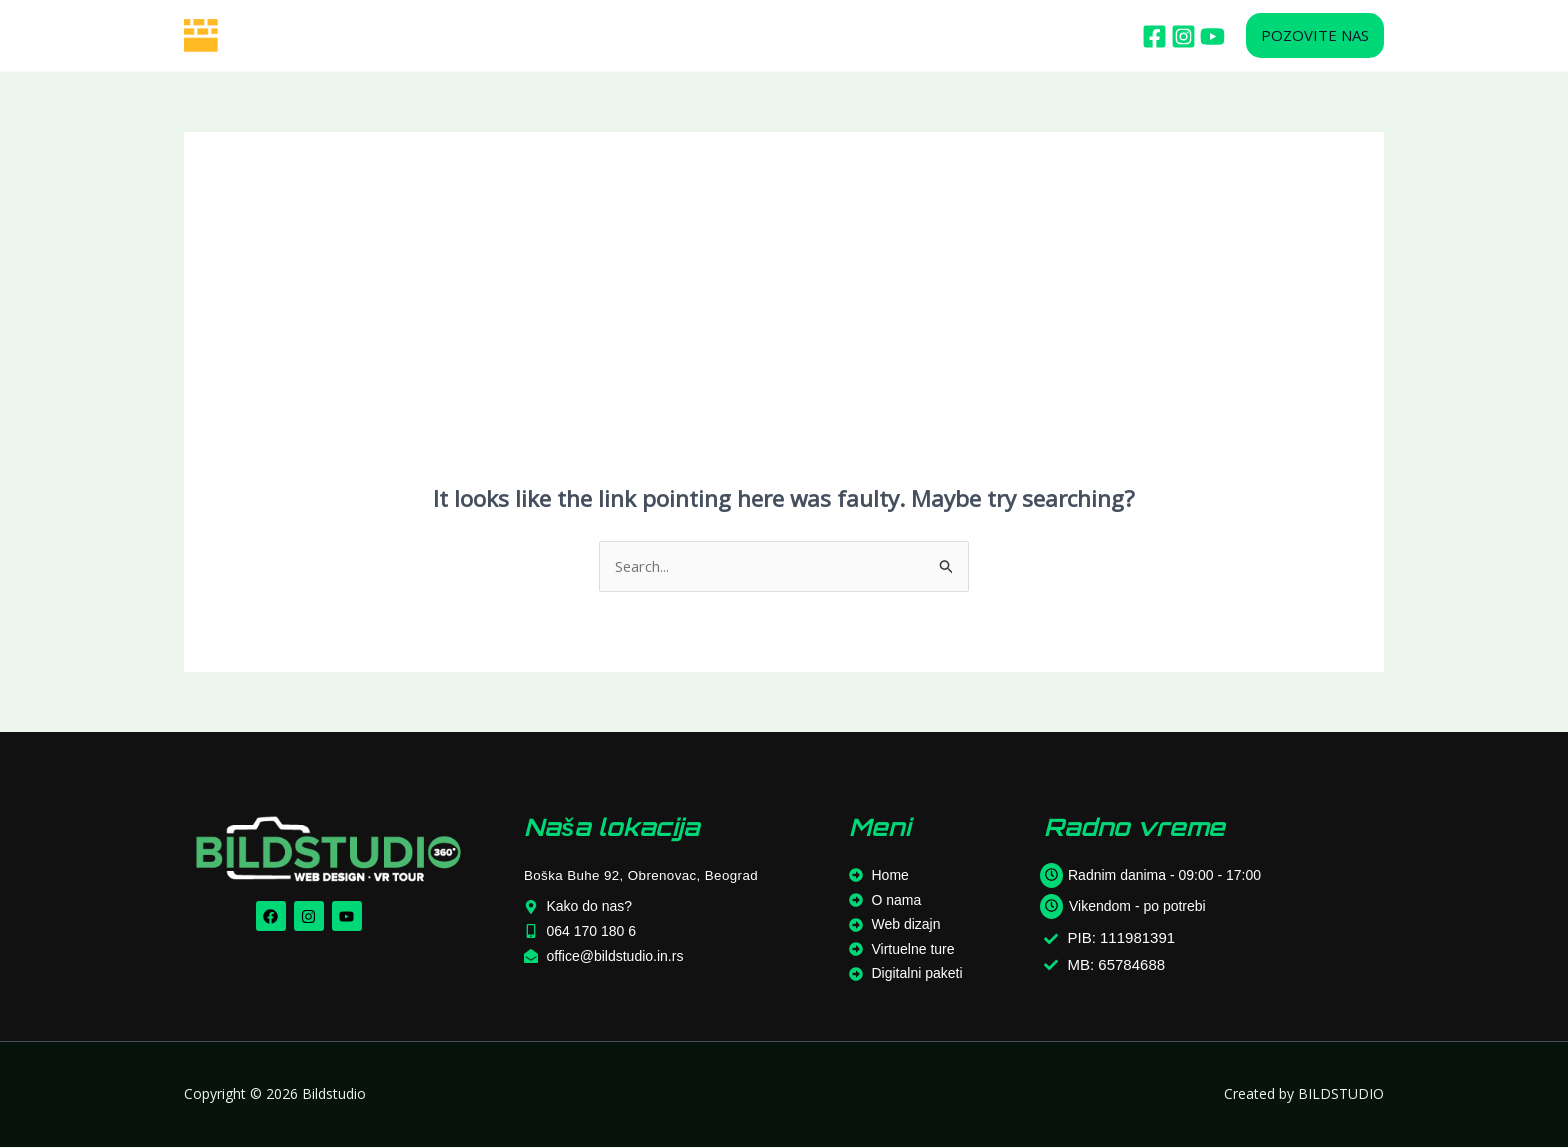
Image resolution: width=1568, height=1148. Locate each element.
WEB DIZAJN (519, 36)
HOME (363, 35)
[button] (1315, 35)
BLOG (868, 35)
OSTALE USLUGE (773, 36)
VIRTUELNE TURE (640, 36)
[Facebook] (1154, 36)
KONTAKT (936, 35)
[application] (553, 36)
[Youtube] (1212, 36)
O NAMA (429, 35)
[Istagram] (1183, 36)
